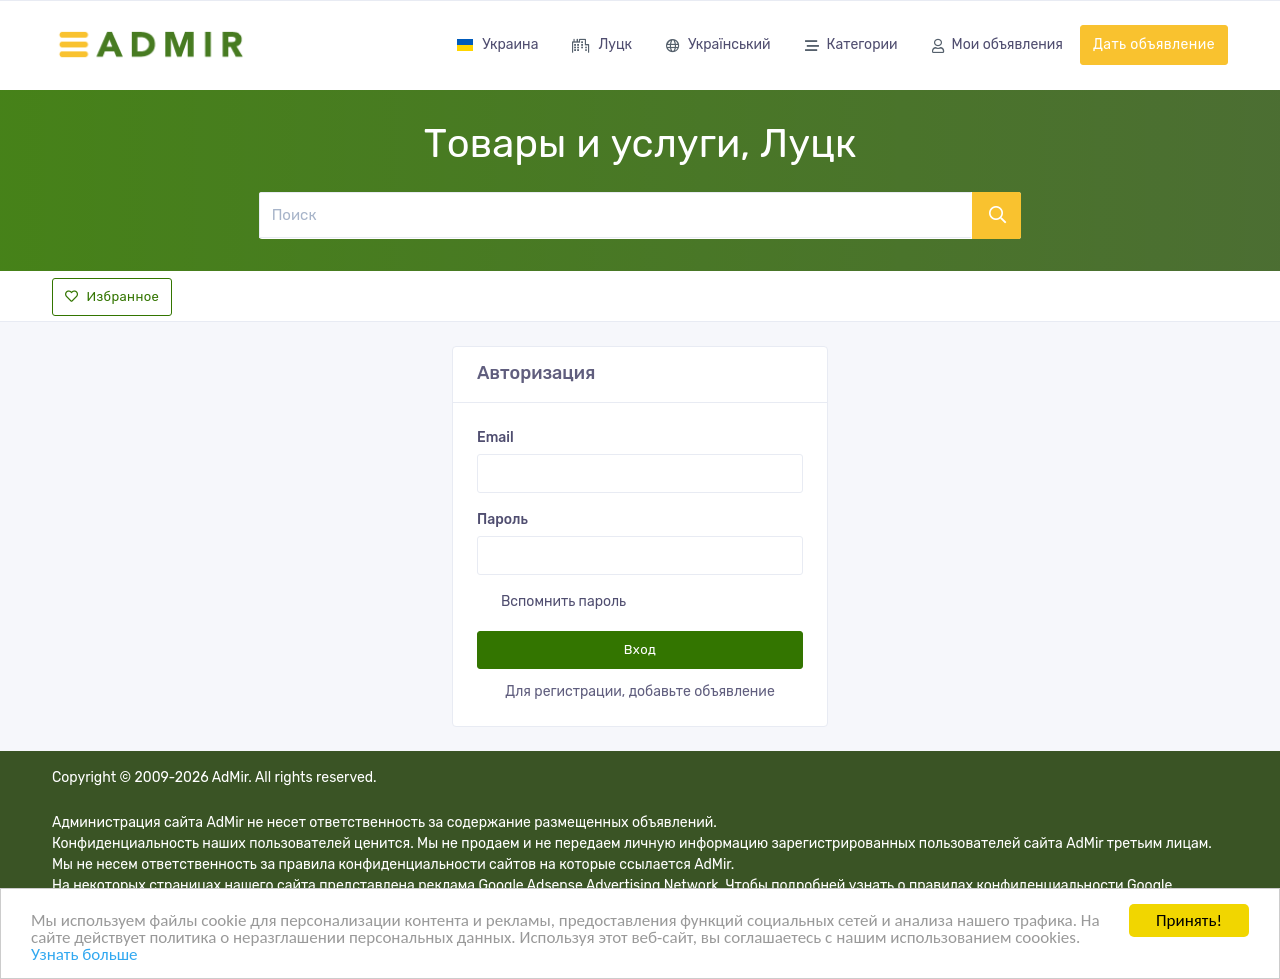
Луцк (602, 46)
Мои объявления (997, 46)
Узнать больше (84, 956)
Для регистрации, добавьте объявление (640, 691)
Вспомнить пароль (563, 601)
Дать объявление (1154, 44)
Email (495, 437)
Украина (497, 44)
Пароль (502, 519)
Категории (851, 46)
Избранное (112, 296)
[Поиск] (615, 215)
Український (718, 46)
